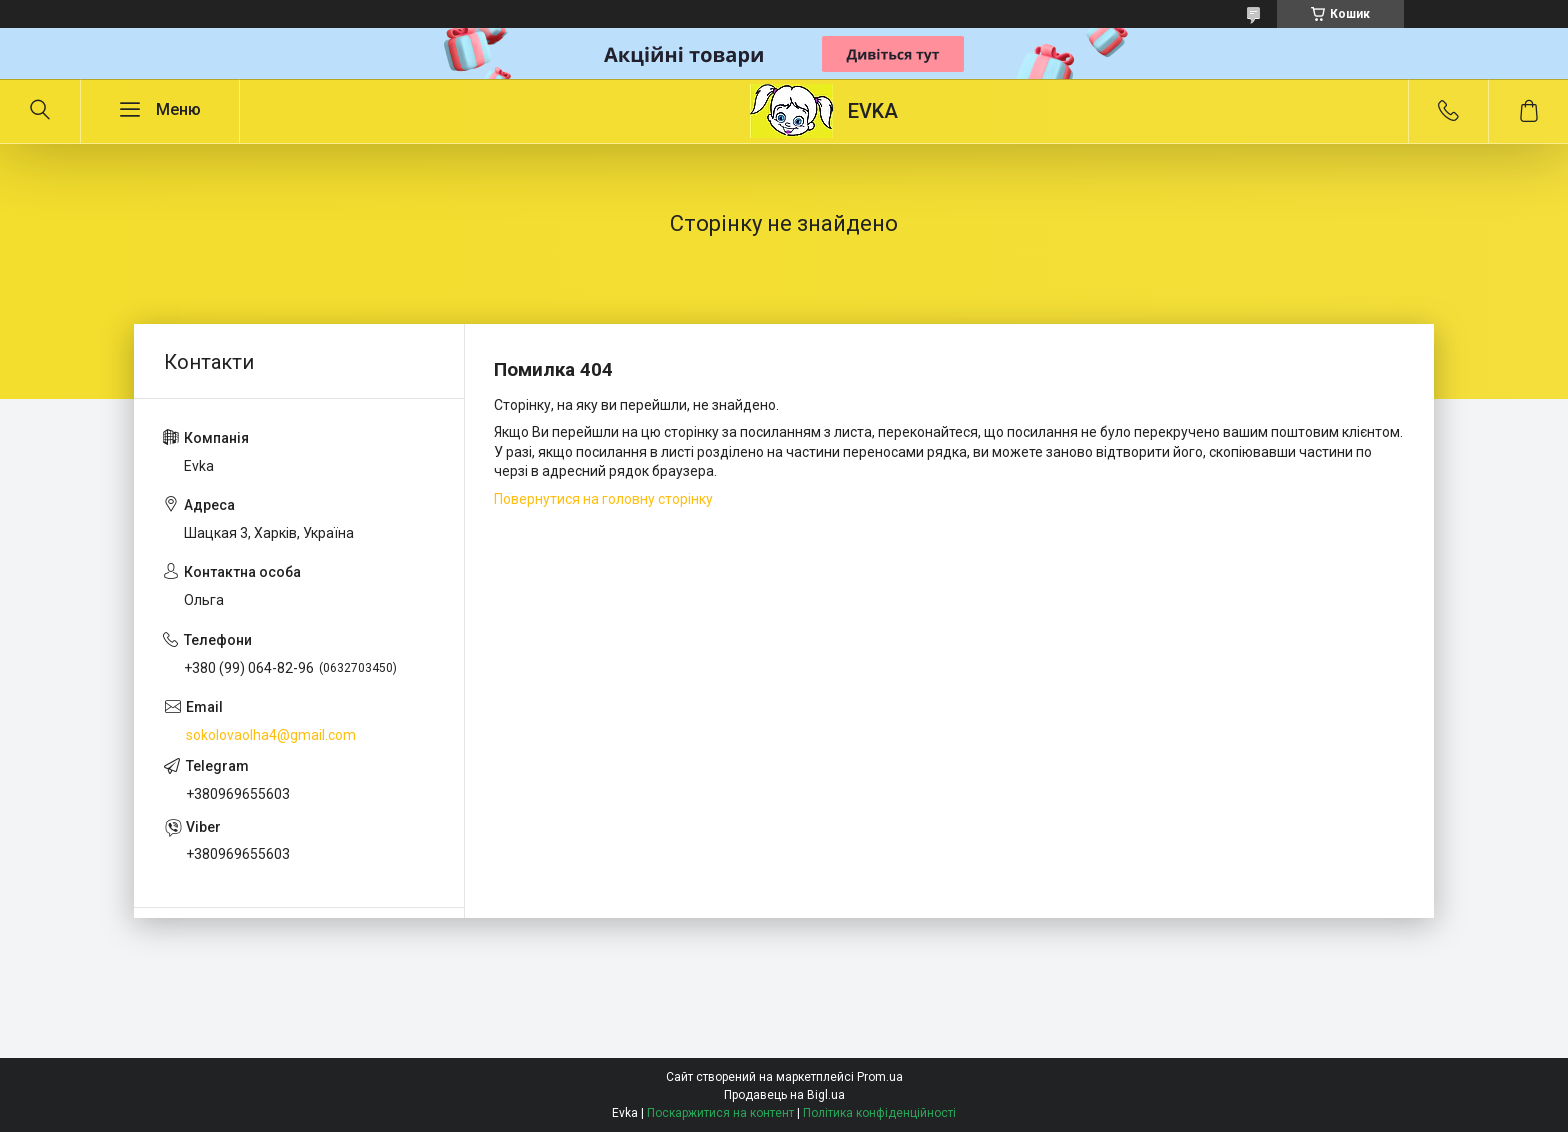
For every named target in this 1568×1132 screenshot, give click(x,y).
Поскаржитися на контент (720, 1113)
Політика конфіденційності (879, 1113)
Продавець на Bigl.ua (784, 1095)
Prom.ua (880, 1077)
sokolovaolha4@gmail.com (271, 735)
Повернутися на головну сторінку (603, 499)
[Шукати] (40, 111)
